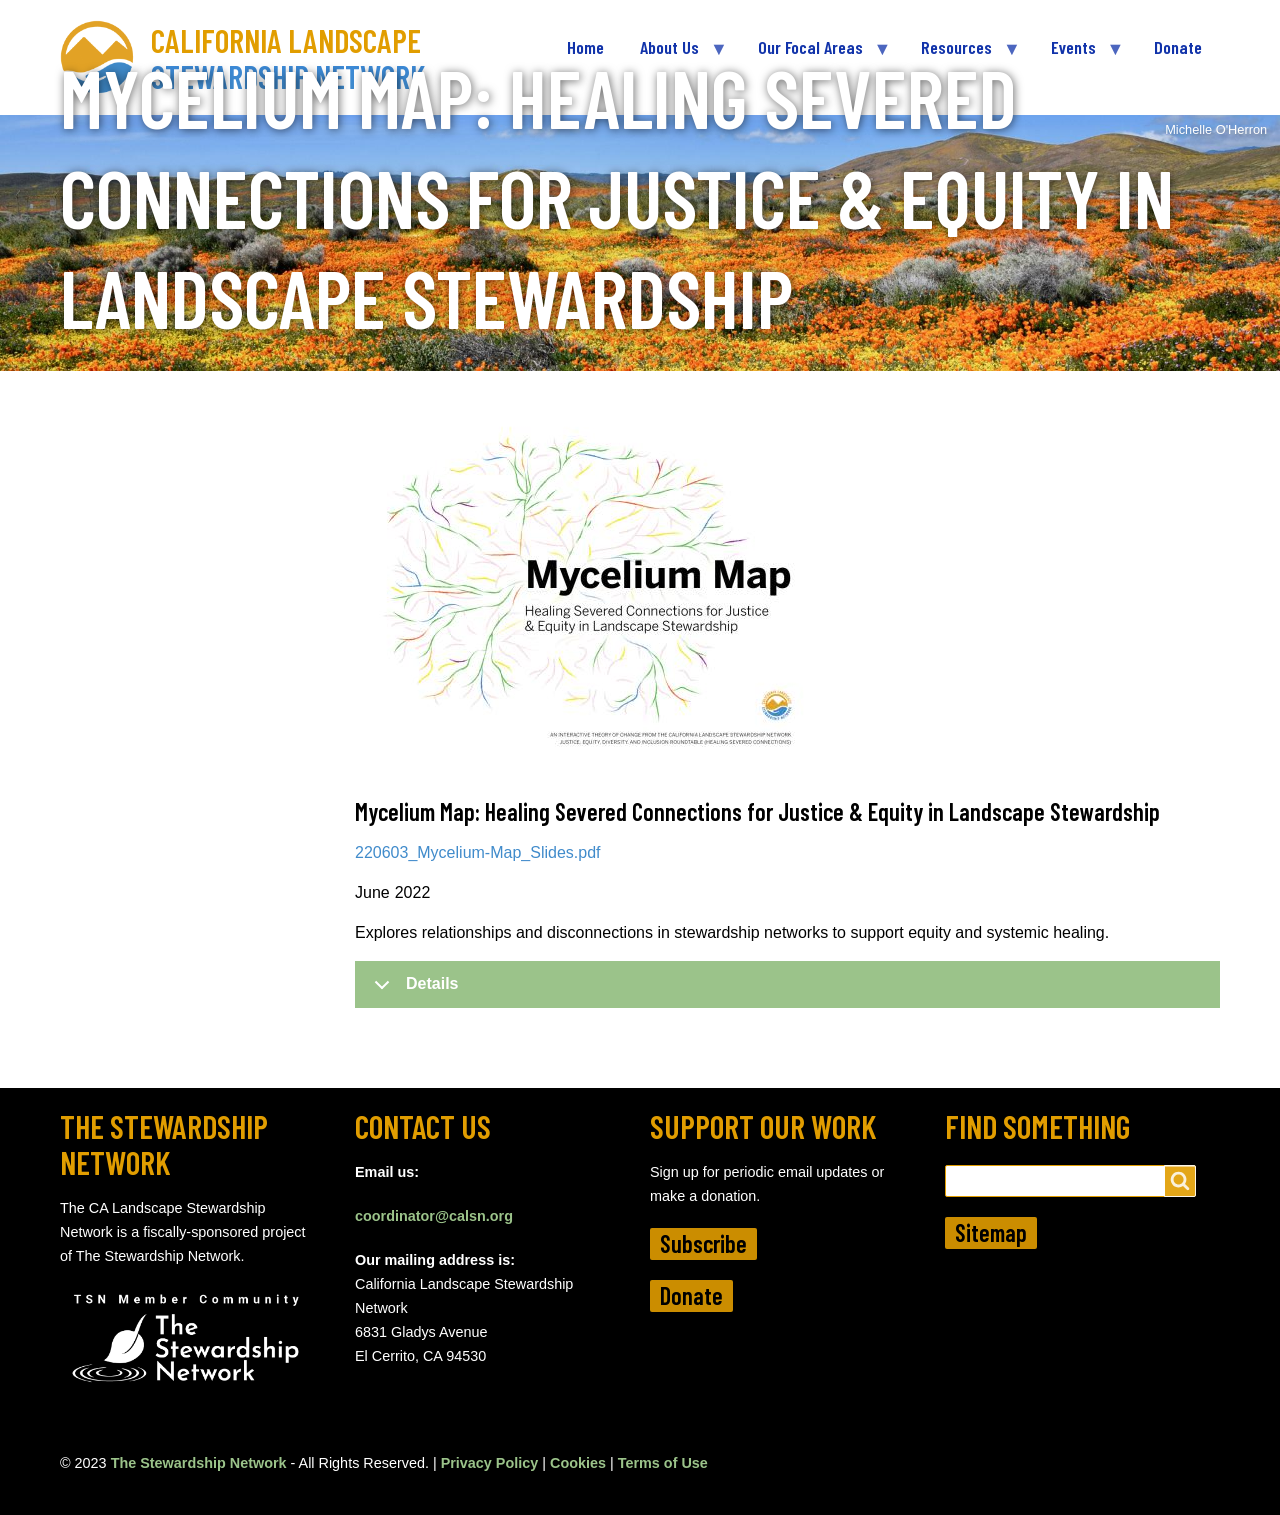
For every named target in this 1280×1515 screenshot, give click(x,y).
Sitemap (991, 1232)
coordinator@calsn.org (434, 1216)
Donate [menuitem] (1178, 47)
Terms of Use (663, 1463)
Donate (691, 1295)
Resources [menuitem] (961, 55)
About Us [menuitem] (674, 55)
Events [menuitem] (1078, 55)
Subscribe (703, 1243)
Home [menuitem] (585, 47)
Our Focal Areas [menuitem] (815, 55)
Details (412, 991)
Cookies (578, 1463)
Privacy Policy (490, 1463)
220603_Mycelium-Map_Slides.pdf (477, 852)
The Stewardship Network (199, 1463)
